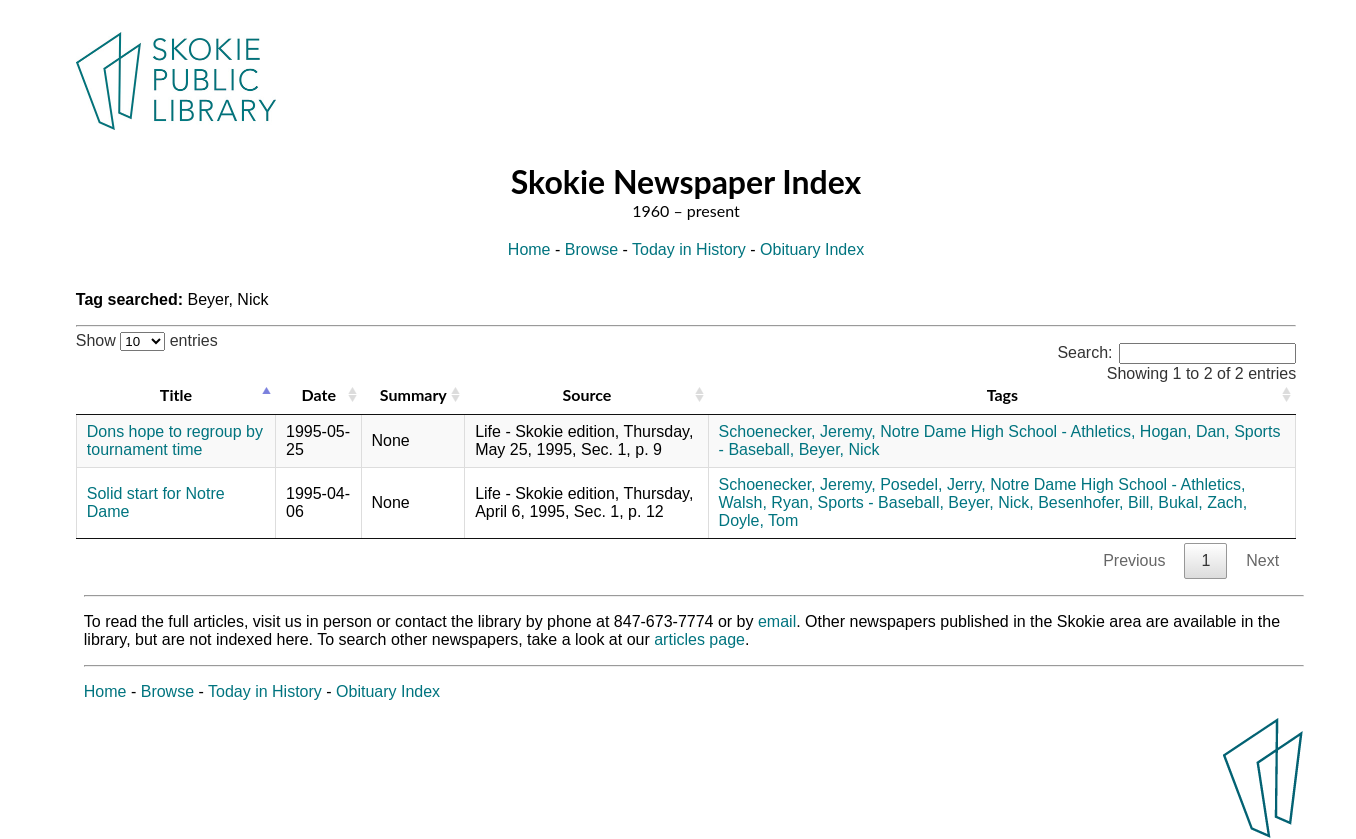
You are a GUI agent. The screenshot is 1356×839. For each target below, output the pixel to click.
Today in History (689, 249)
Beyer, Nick (839, 449)
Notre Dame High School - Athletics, (1007, 431)
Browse (591, 249)
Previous (1134, 560)
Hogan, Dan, (1185, 431)
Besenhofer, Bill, (1096, 502)
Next (1262, 560)
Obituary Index (812, 249)
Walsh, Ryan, (766, 502)
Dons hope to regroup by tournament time (175, 440)
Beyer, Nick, (990, 502)
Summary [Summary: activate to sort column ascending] (413, 394)
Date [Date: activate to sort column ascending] (319, 394)
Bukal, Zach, (1202, 502)
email (777, 621)
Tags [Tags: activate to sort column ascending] (1002, 394)
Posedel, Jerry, (933, 484)
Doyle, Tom (759, 520)
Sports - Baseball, (881, 502)
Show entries (147, 340)
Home (529, 249)
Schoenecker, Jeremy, (797, 431)
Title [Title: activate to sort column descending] (176, 394)
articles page (699, 639)
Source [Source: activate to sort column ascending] (586, 394)
